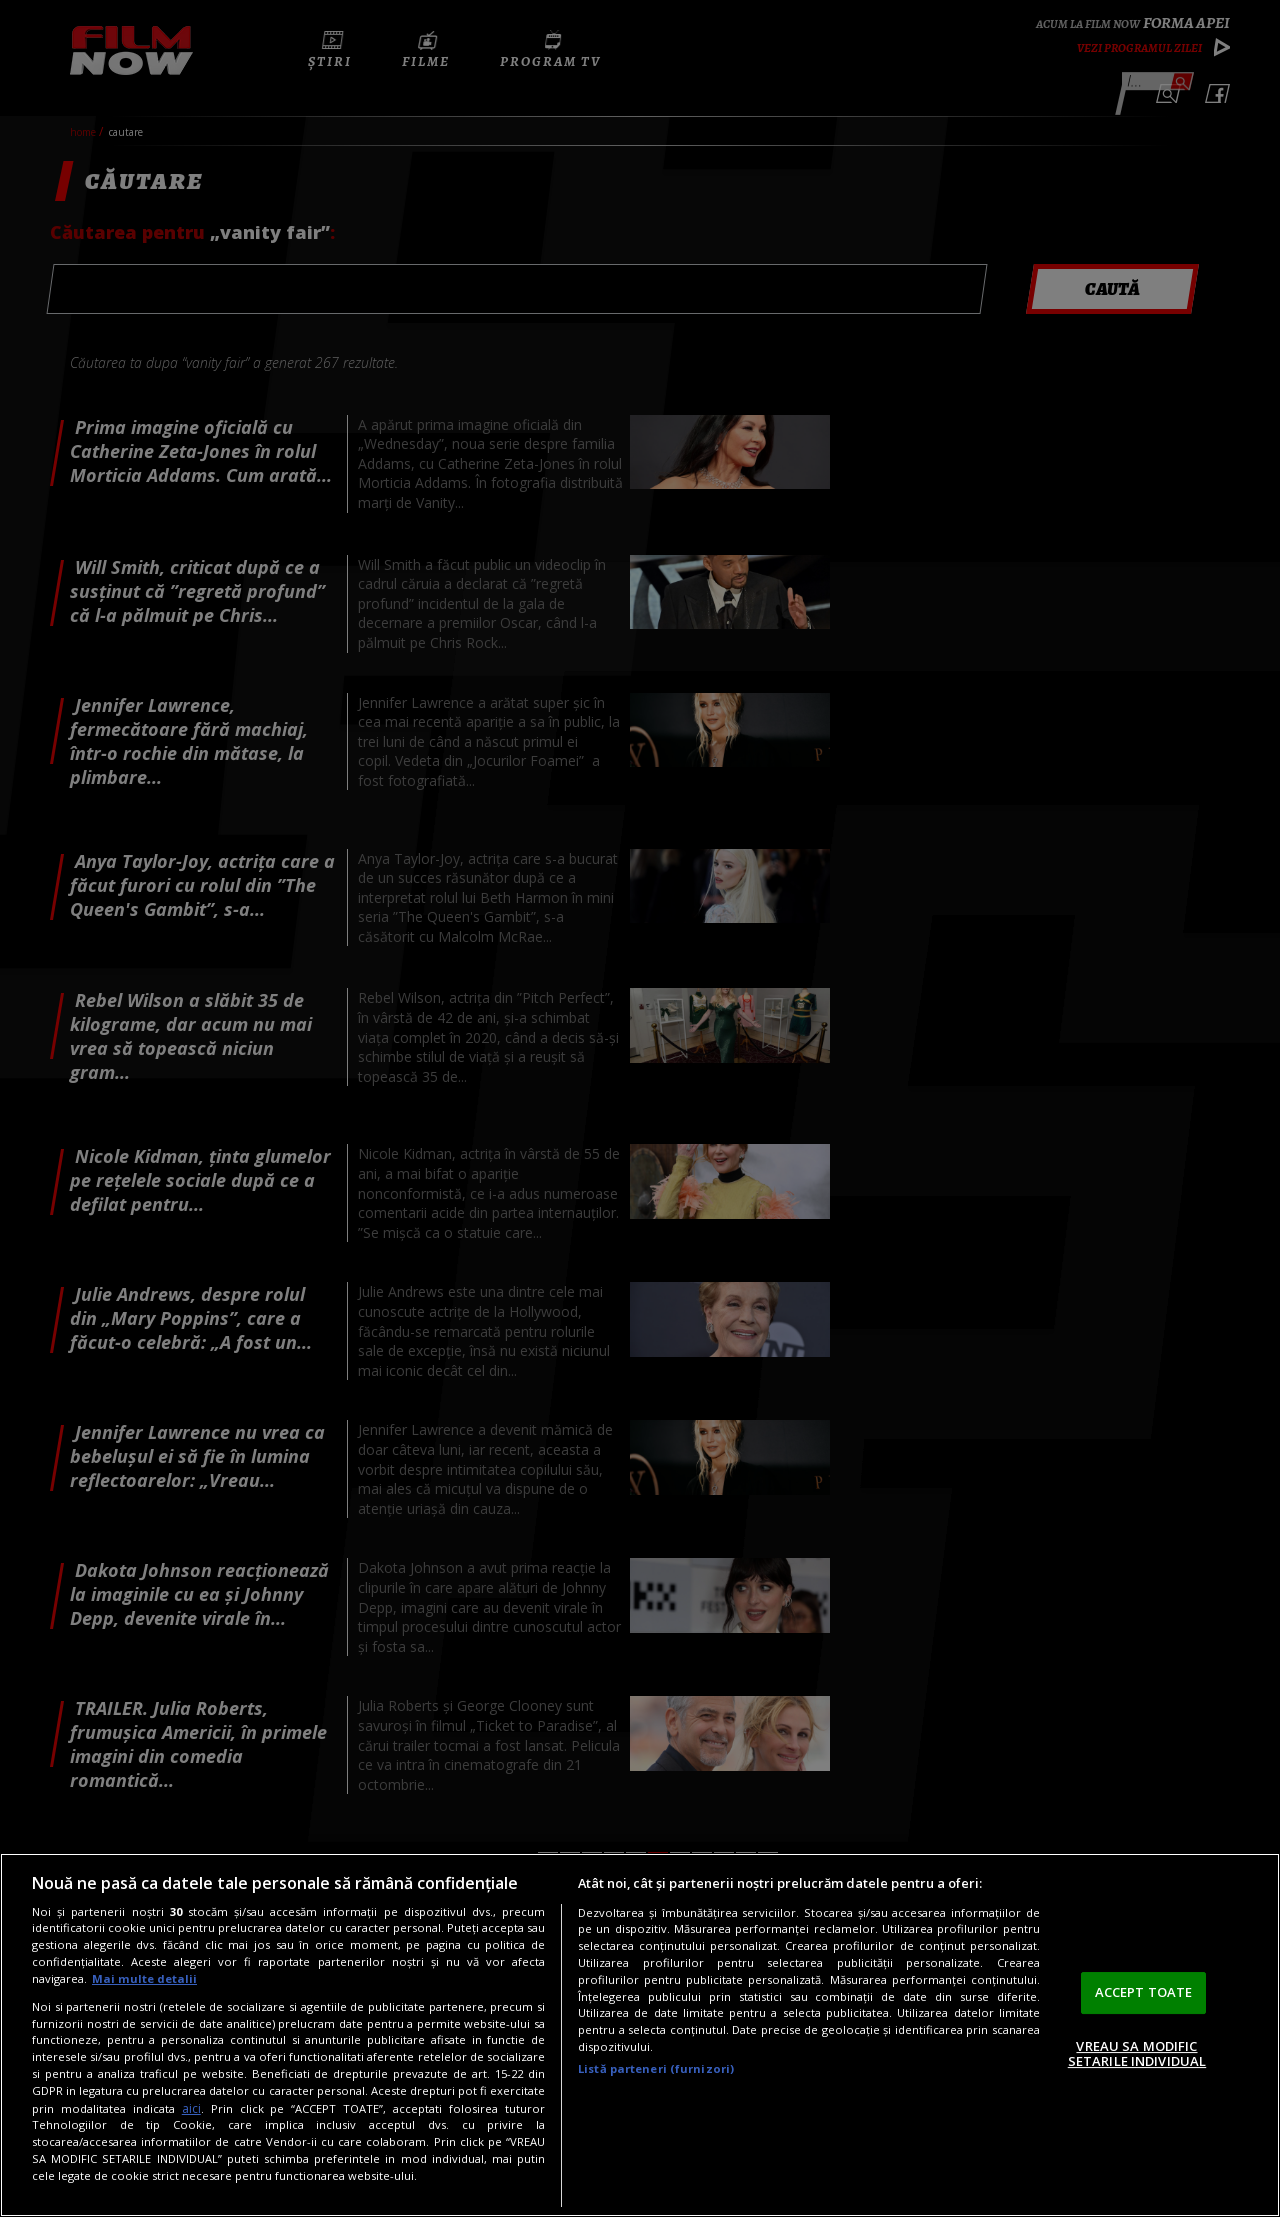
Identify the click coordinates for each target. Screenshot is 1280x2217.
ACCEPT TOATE (1144, 1992)
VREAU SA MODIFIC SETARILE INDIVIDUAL (1137, 2054)
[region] (640, 2035)
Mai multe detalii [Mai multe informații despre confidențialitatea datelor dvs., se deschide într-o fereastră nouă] (144, 1978)
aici (191, 2108)
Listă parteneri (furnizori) (656, 2068)
